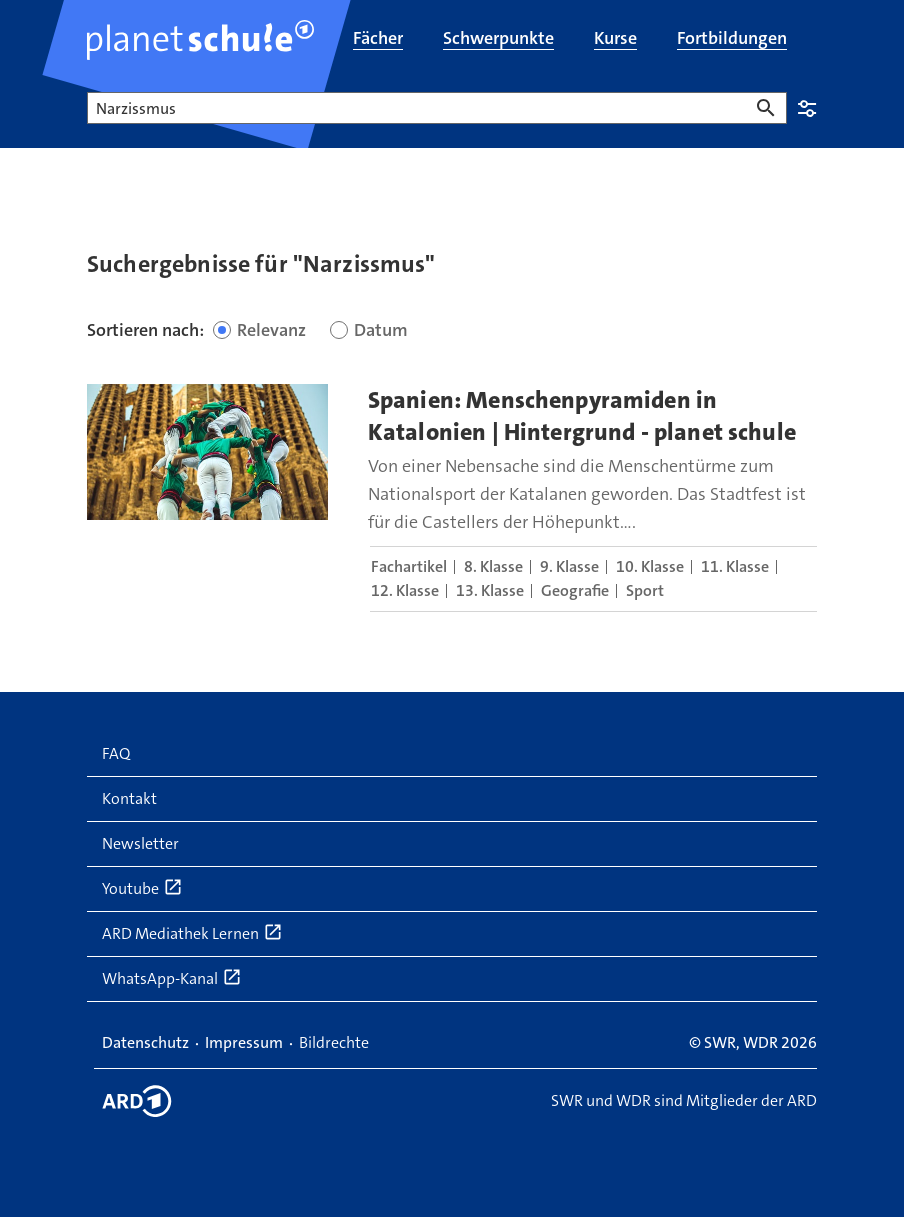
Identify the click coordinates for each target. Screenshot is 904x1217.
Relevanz (271, 330)
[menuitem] (378, 40)
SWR (720, 1042)
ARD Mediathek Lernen (192, 933)
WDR (760, 1042)
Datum (381, 330)
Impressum (244, 1042)
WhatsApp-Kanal (172, 978)
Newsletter (140, 843)
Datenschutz (145, 1042)
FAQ (116, 753)
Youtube (142, 888)
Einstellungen (807, 108)
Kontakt (129, 798)
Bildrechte (334, 1042)
